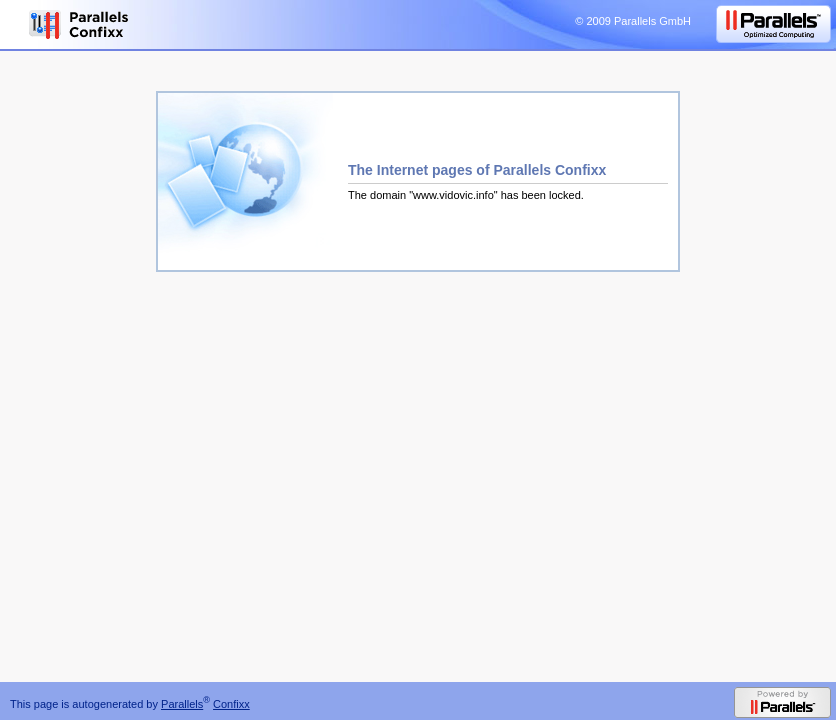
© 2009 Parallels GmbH (633, 21)
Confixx (231, 704)
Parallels (182, 704)
